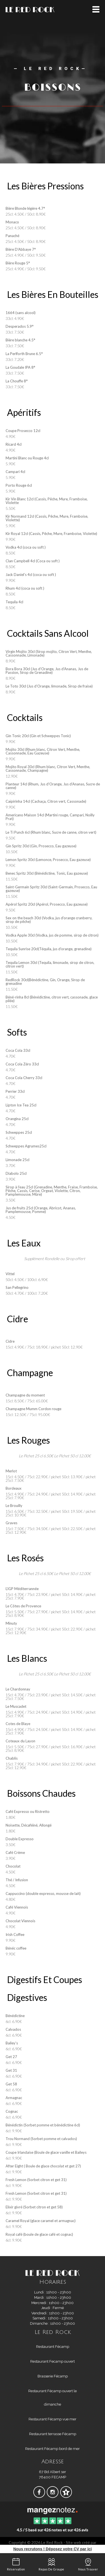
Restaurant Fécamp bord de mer (52, 2449)
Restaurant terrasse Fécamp (52, 2434)
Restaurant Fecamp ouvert (52, 2361)
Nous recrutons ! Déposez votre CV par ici (52, 2549)
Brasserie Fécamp (53, 2376)
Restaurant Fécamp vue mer (52, 2419)
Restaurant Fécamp (52, 2347)
